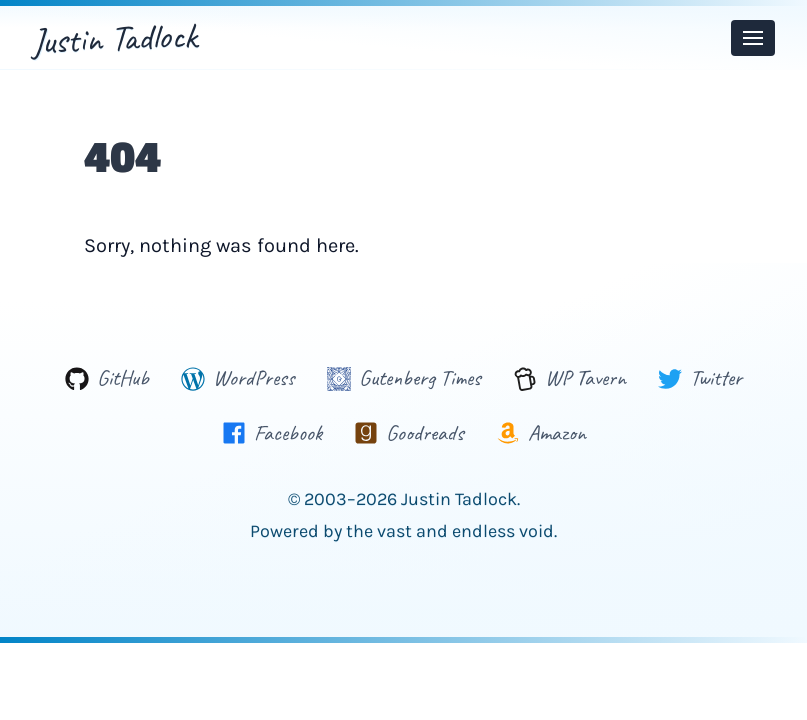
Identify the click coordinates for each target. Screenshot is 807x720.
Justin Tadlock (114, 38)
